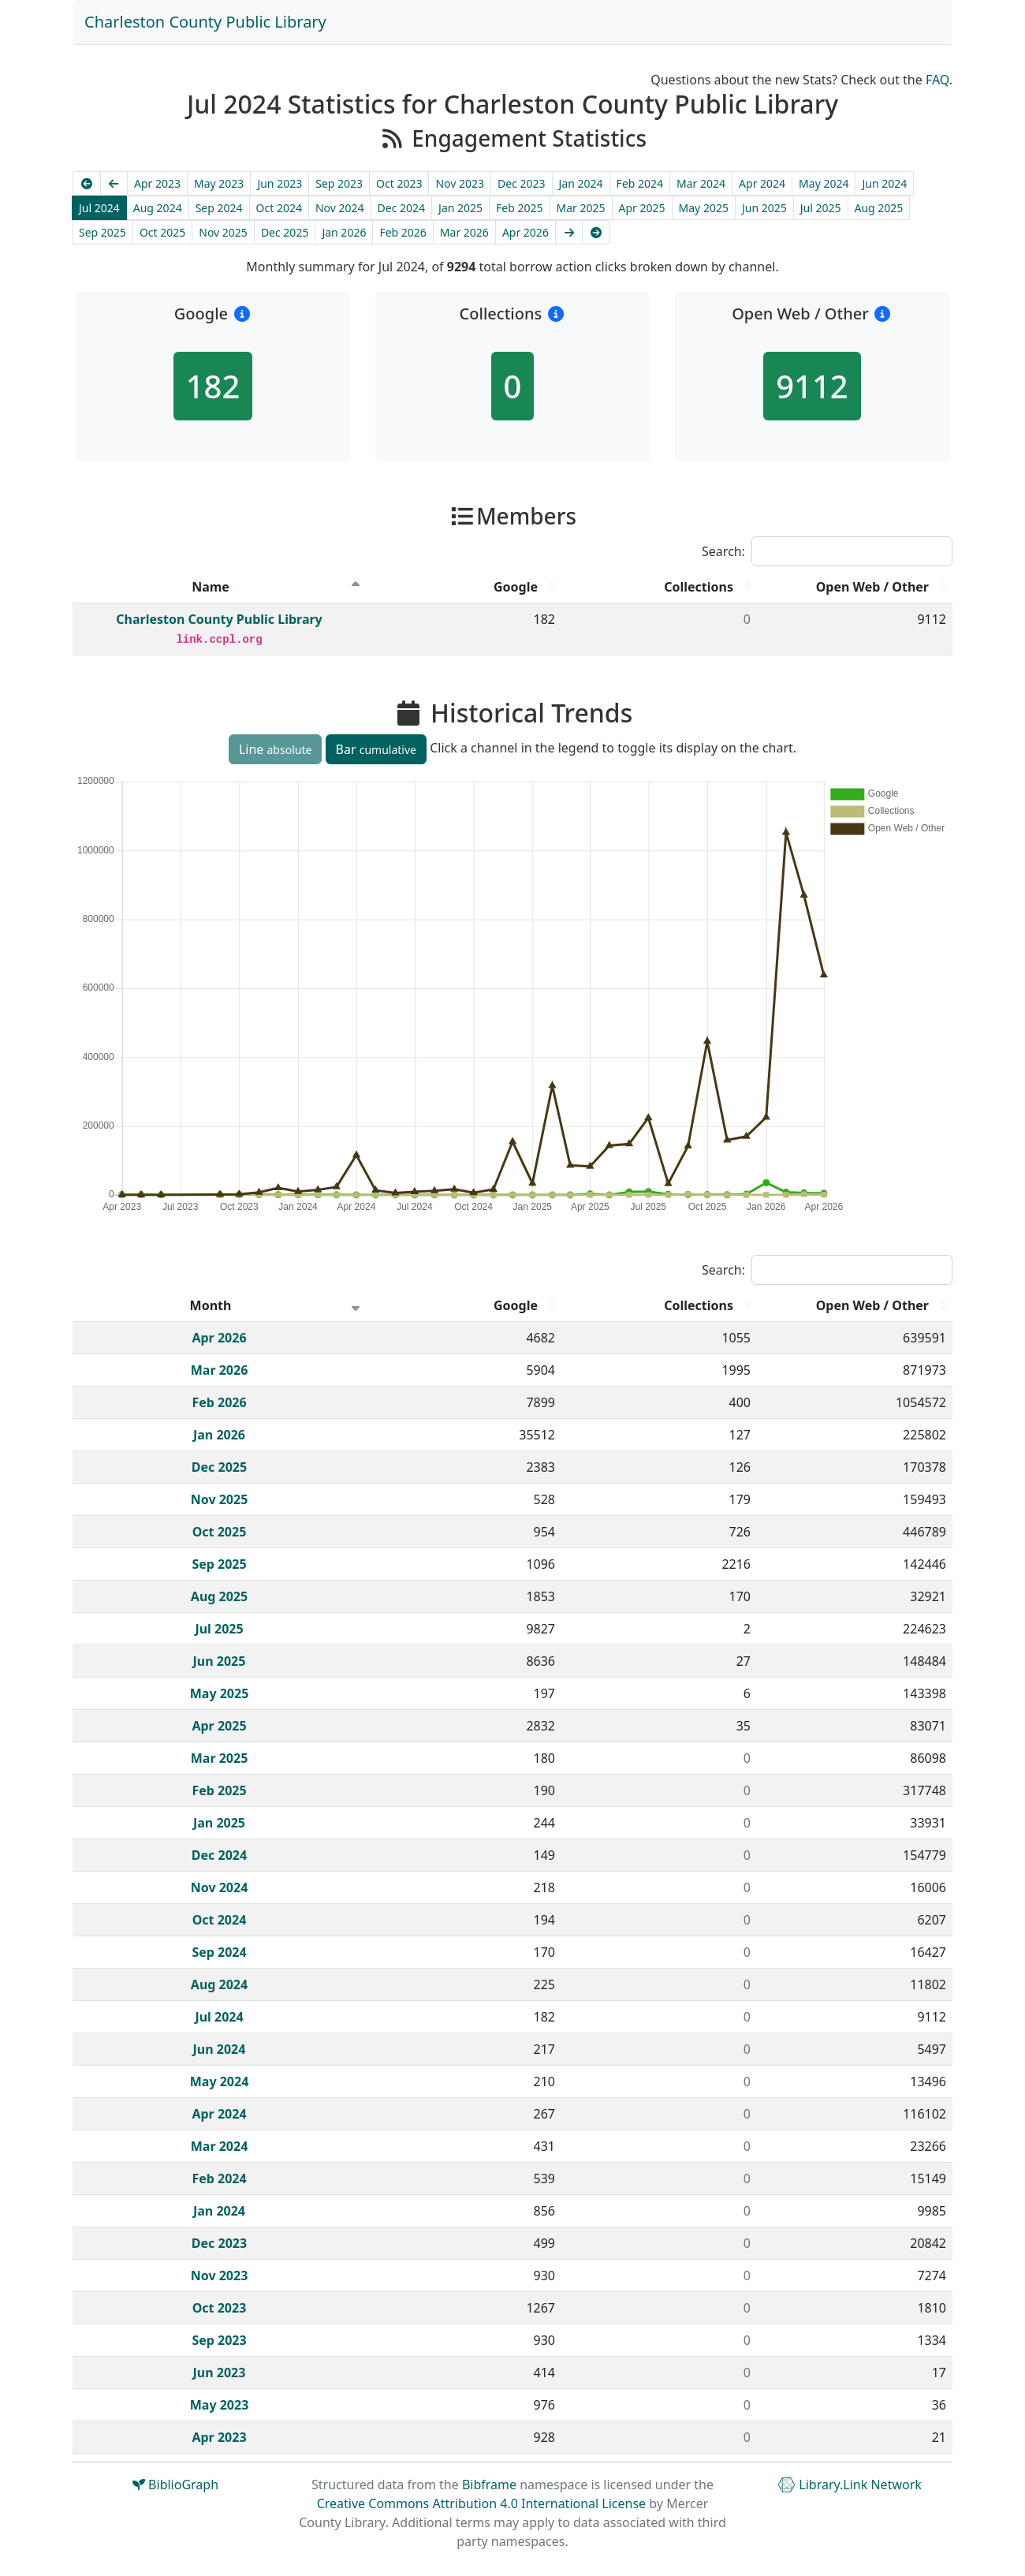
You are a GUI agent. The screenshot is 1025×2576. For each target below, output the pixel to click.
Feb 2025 (519, 207)
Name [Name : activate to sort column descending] (210, 586)
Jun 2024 (884, 183)
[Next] (569, 232)
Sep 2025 (102, 232)
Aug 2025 (879, 207)
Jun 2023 (279, 183)
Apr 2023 (157, 183)
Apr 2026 (525, 232)
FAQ (937, 79)
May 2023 (219, 183)
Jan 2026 (344, 232)
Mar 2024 (700, 183)
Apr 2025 (642, 207)
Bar (376, 749)
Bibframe (489, 2484)
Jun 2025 (764, 207)
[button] (242, 313)
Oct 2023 (399, 183)
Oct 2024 (279, 207)
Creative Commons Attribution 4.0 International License (481, 2503)
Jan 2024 (581, 183)
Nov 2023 (459, 183)
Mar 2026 (464, 232)
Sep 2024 (219, 207)
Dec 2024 (402, 207)
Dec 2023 (522, 183)
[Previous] (114, 183)
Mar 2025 (581, 207)
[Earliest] (87, 183)
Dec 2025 (285, 232)
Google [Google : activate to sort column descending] (516, 586)
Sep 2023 (339, 183)
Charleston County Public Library (205, 21)
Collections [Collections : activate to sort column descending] (698, 586)
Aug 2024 (157, 207)
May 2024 (823, 183)
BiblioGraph (175, 2484)
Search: (827, 551)
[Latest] (596, 232)
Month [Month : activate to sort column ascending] (211, 1305)
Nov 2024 (339, 207)
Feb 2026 (402, 232)
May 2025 (704, 207)
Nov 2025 (223, 232)
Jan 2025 (460, 207)
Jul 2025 (820, 207)
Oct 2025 (162, 232)
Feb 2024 (640, 183)
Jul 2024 (99, 207)
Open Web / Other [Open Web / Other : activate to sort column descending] (872, 586)
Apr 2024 (762, 183)
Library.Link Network (849, 2484)
